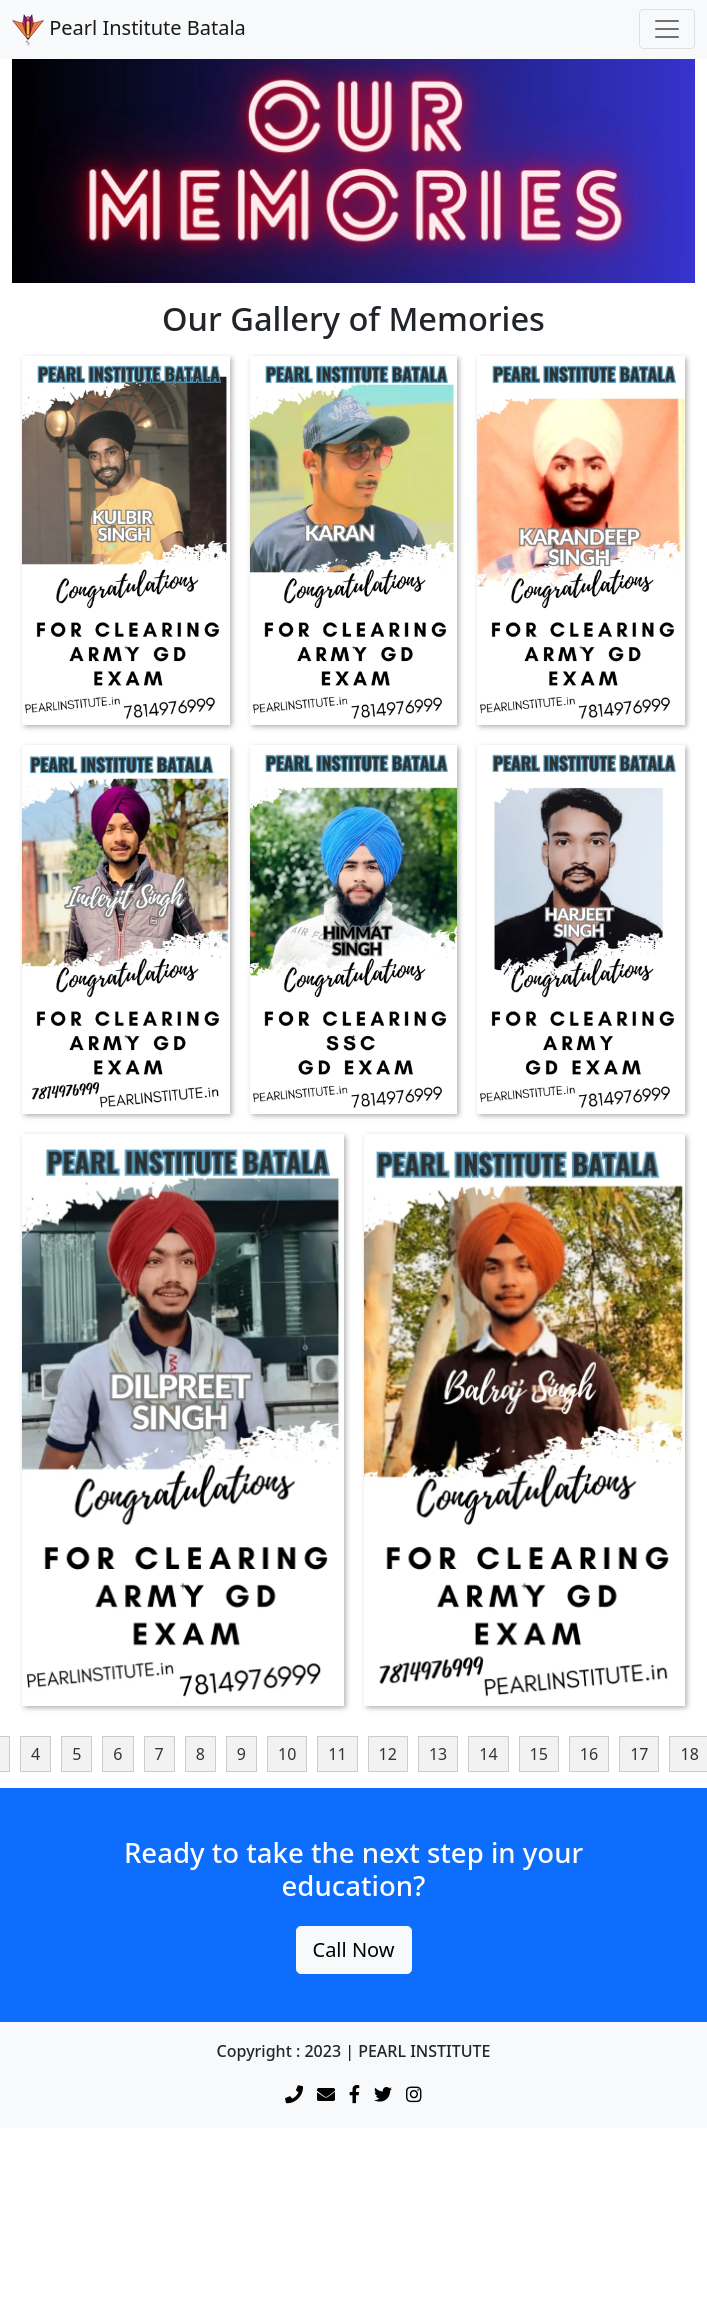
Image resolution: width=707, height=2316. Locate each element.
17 (639, 1754)
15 (539, 1754)
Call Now (354, 1949)
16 (589, 1754)
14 (488, 1754)
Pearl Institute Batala (129, 30)
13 (438, 1754)
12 (388, 1754)
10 (287, 1754)
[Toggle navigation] (667, 29)
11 (337, 1754)
